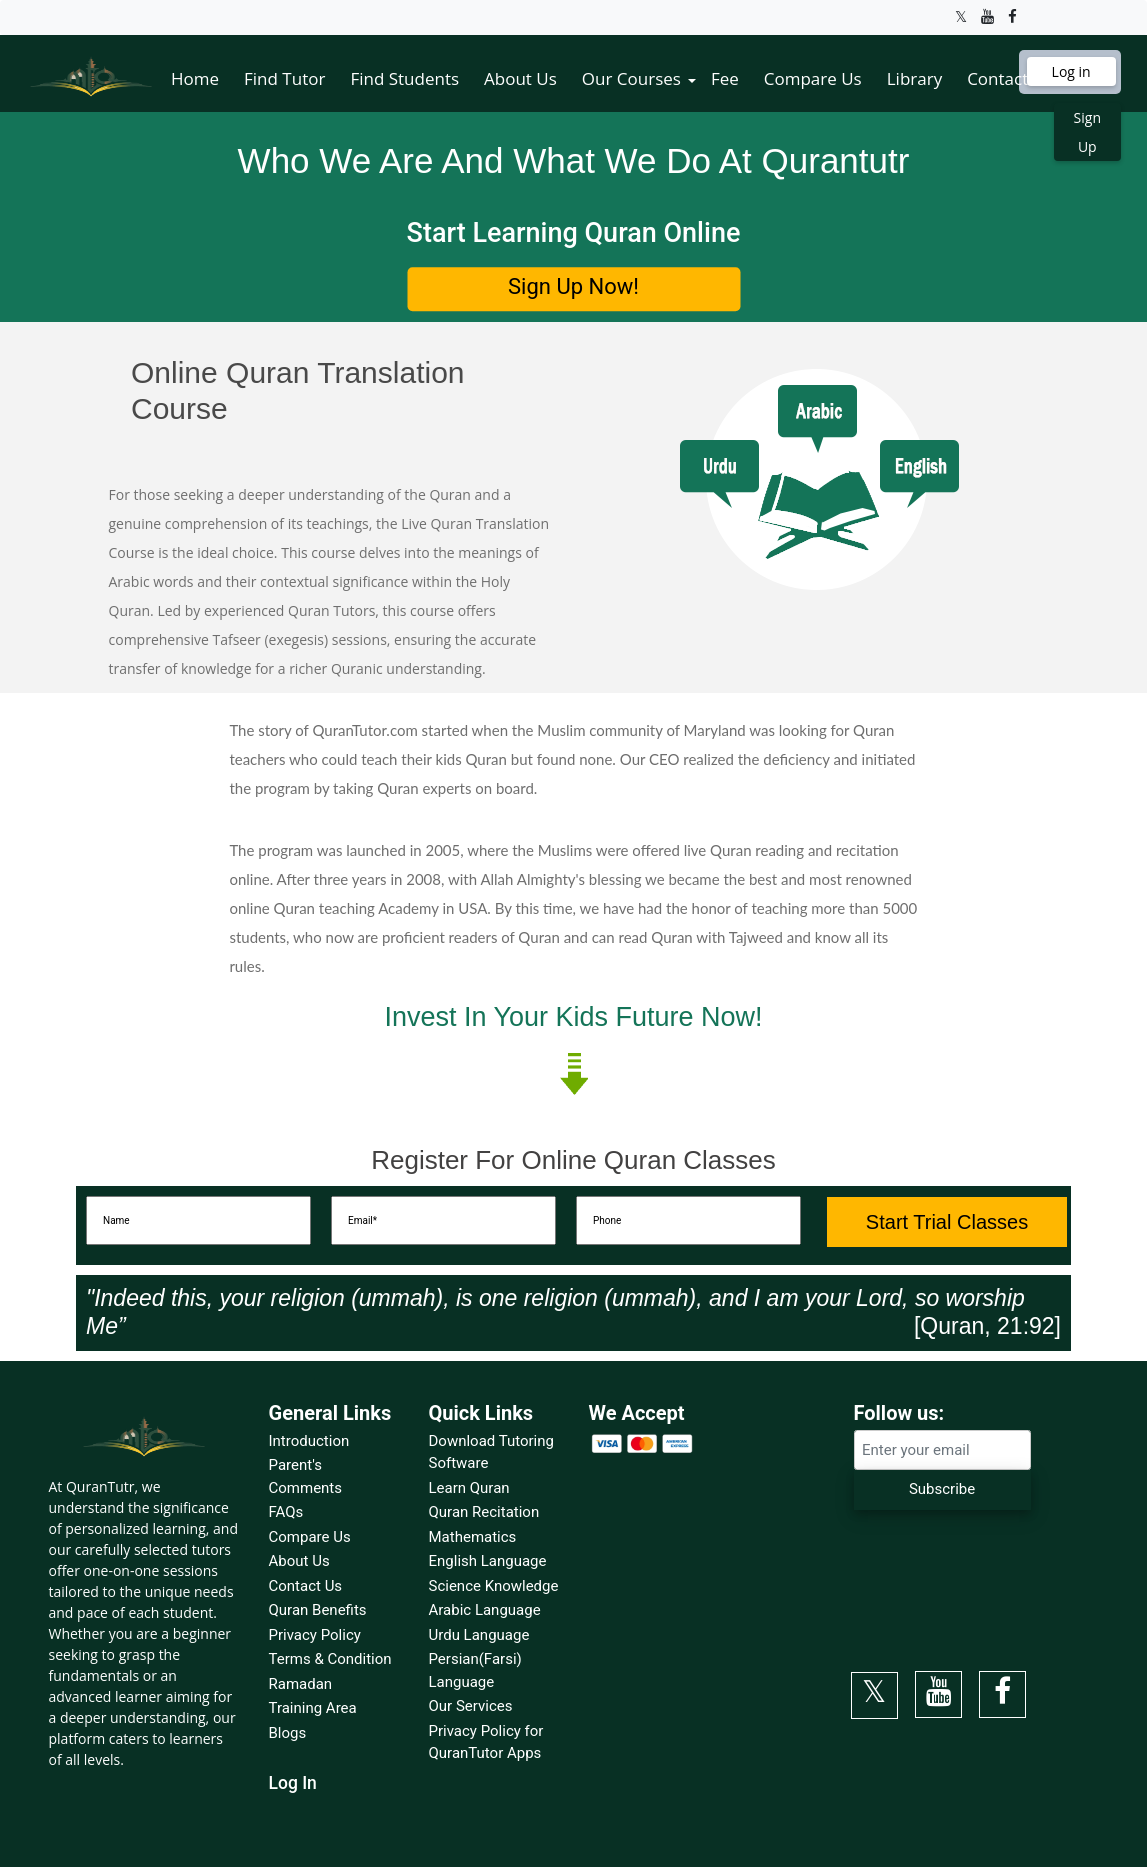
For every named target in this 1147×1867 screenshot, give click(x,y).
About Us (520, 78)
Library (914, 78)
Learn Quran (469, 1488)
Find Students (404, 78)
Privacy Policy (315, 1635)
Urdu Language (479, 1635)
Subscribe (942, 1489)
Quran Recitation (484, 1512)
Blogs (288, 1733)
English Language (488, 1561)
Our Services (471, 1706)
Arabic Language (485, 1610)
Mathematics (473, 1537)
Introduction (309, 1441)
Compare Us (813, 78)
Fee (725, 78)
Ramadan (301, 1684)
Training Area (313, 1708)
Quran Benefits (318, 1610)
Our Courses (631, 78)
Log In (293, 1783)
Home (195, 78)
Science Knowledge (494, 1586)
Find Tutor (284, 78)
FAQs (286, 1512)
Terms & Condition (330, 1659)
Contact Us (1010, 78)
